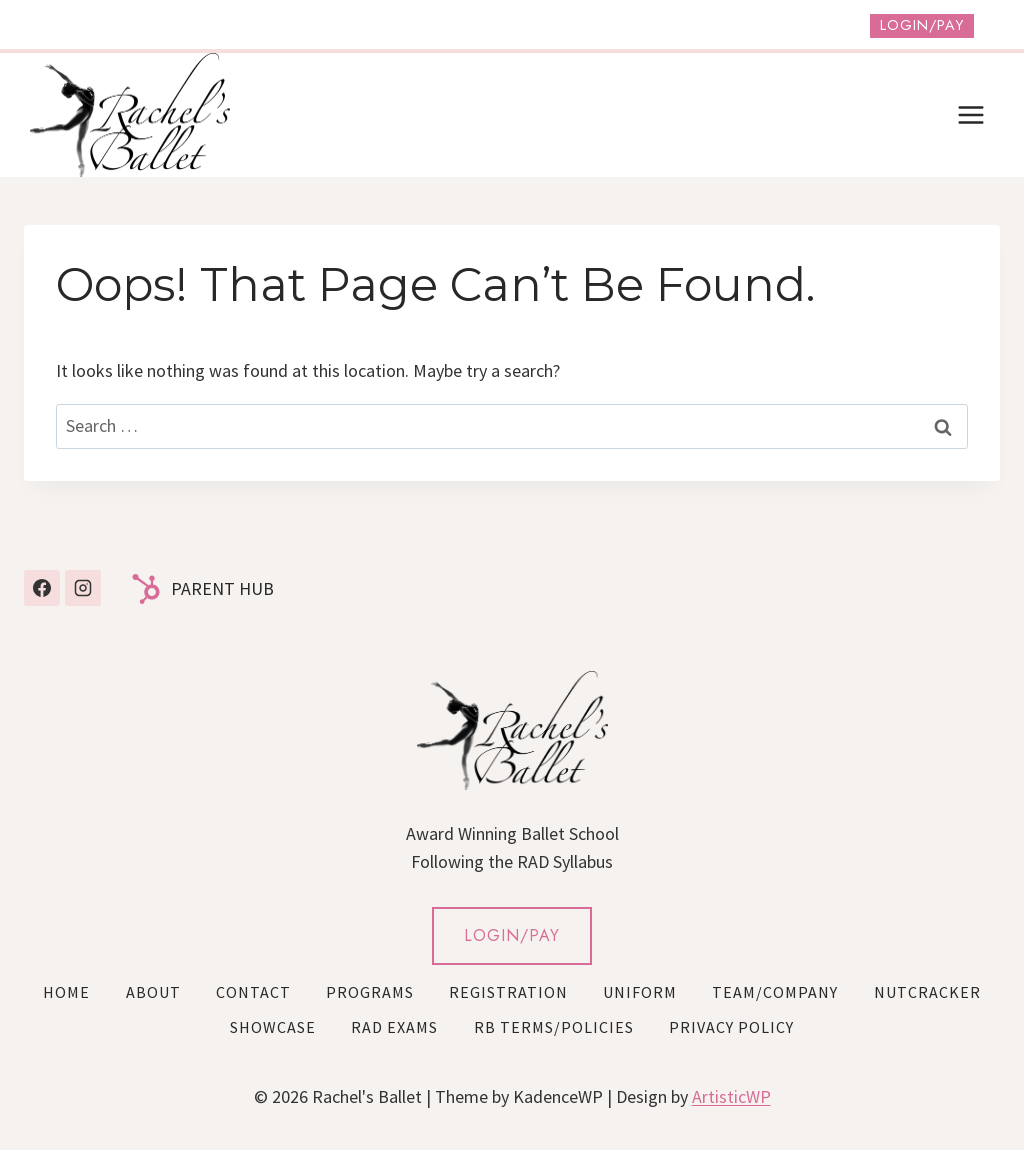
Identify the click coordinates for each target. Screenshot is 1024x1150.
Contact (253, 992)
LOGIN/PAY (512, 935)
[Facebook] (42, 588)
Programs (370, 992)
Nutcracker (927, 992)
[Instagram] (83, 588)
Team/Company (775, 992)
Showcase (273, 1027)
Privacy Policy (731, 1027)
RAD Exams (394, 1027)
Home (66, 992)
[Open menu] (970, 114)
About (153, 992)
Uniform (640, 992)
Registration (508, 992)
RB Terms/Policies (554, 1027)
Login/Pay (922, 25)
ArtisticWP (731, 1096)
